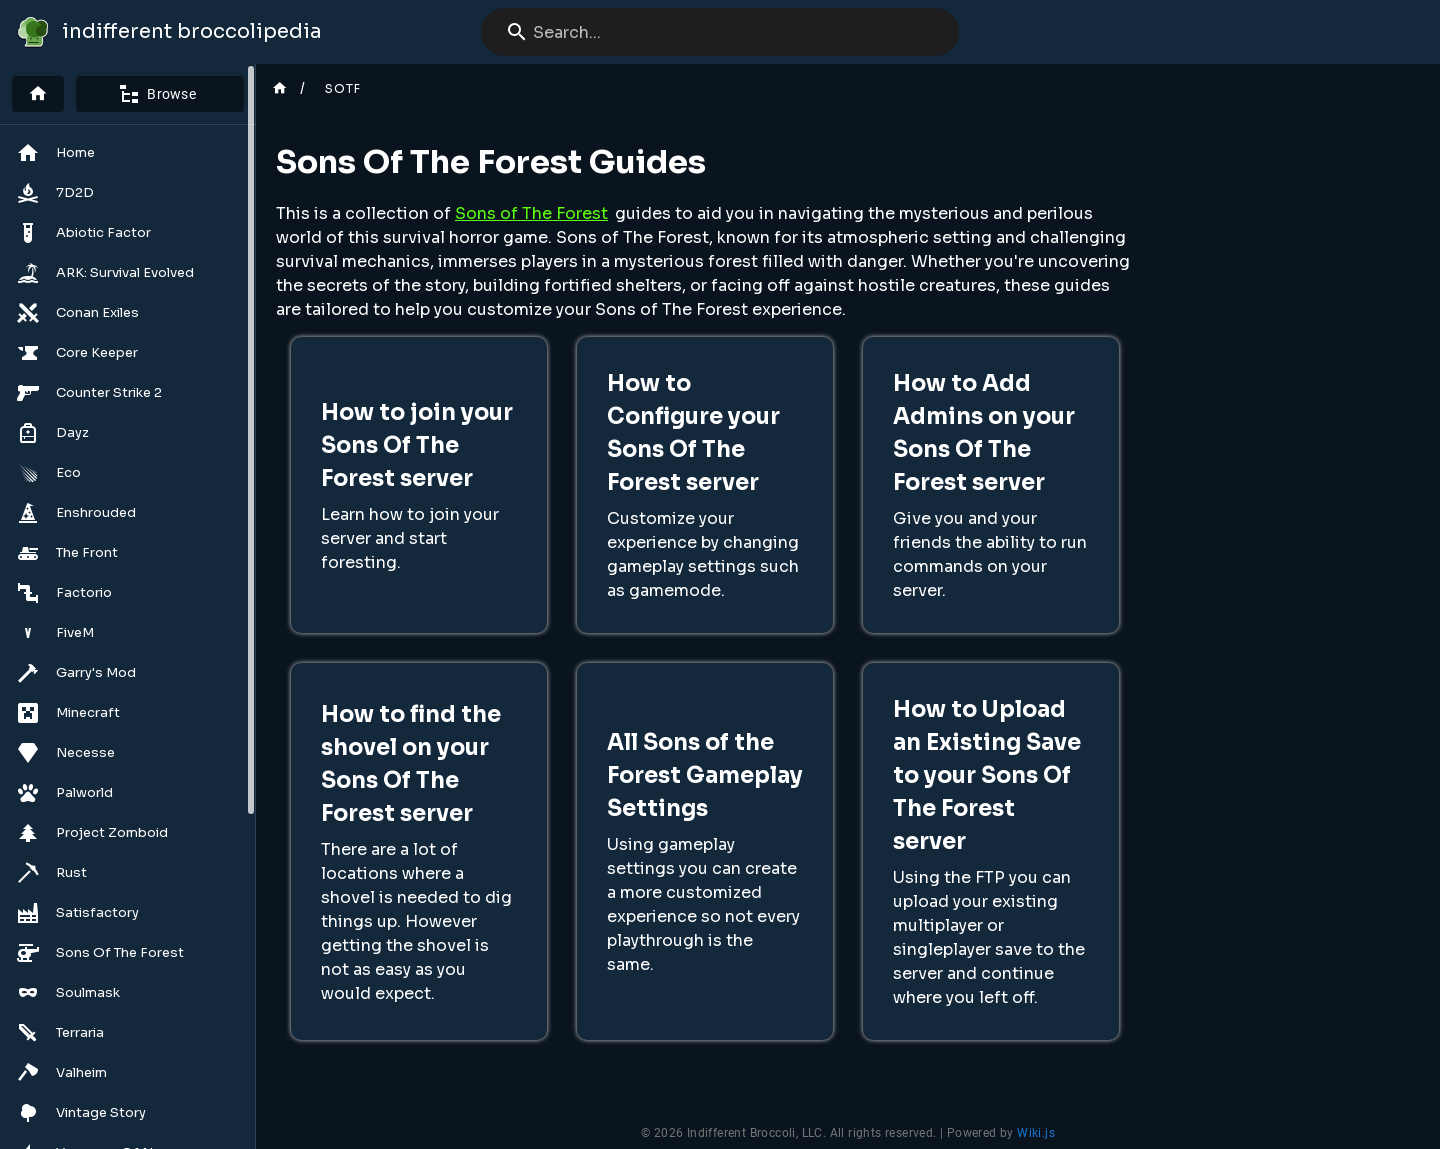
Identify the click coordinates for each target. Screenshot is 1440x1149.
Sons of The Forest (531, 213)
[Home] (38, 94)
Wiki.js (1036, 1133)
